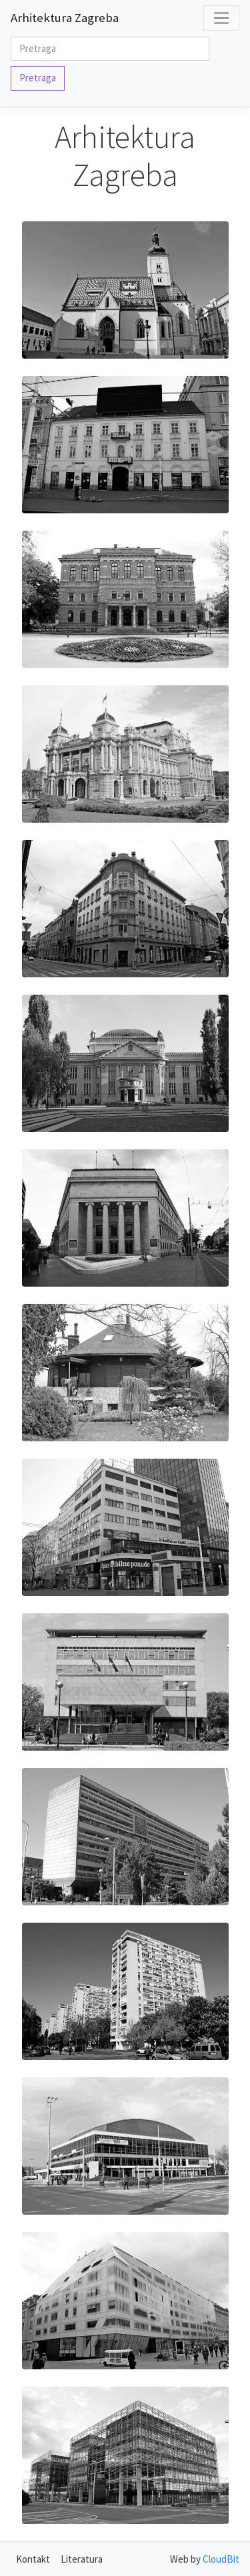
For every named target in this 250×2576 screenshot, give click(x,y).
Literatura (82, 2559)
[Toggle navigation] (221, 18)
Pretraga (37, 77)
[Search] (110, 49)
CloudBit (221, 2559)
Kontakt (33, 2559)
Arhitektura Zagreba (65, 17)
